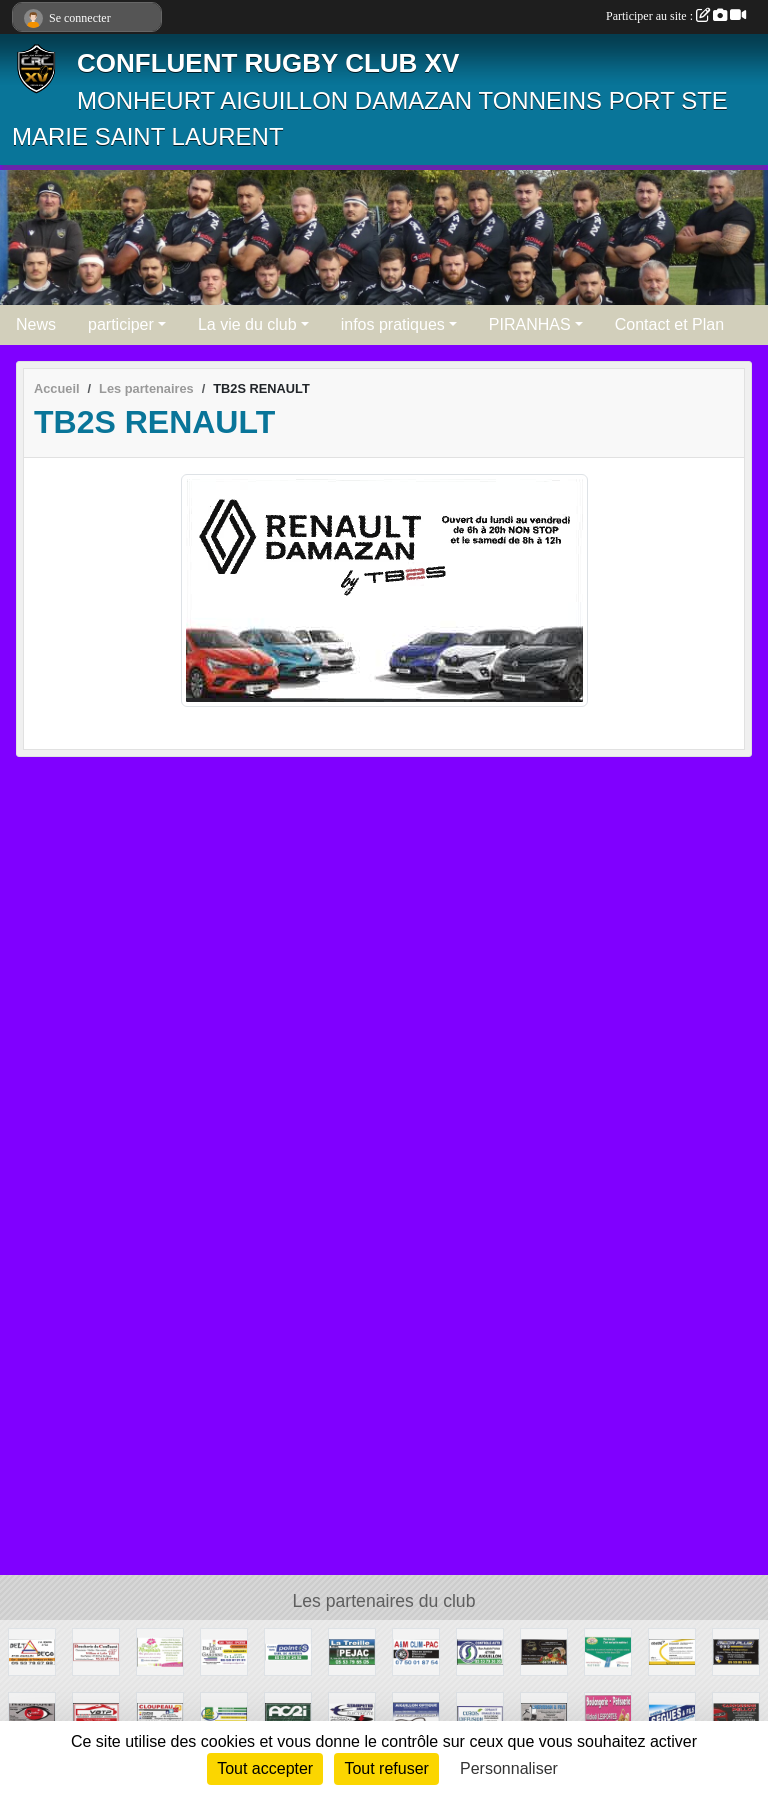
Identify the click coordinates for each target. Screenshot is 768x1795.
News (36, 324)
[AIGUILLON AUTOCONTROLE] (480, 1650)
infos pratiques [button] (393, 324)
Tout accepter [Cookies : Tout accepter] (265, 1768)
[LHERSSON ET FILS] (544, 1714)
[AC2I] (288, 1714)
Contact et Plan (669, 324)
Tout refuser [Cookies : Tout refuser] (386, 1768)
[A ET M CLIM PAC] (416, 1650)
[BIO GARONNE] (224, 1714)
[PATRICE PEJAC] (352, 1650)
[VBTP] (96, 1714)
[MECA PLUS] (736, 1650)
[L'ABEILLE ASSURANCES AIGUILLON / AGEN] (672, 1650)
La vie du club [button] (247, 324)
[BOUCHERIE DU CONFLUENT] (96, 1650)
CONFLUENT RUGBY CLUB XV (268, 63)
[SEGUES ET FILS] (672, 1714)
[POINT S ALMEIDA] (288, 1650)
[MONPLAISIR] (160, 1650)
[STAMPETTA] (352, 1714)
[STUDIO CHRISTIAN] (32, 1714)
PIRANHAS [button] (530, 324)
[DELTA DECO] (32, 1650)
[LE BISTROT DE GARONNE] (224, 1650)
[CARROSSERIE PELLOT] (736, 1714)
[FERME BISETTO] (544, 1650)
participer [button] (121, 324)
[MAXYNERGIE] (608, 1650)
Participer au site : (676, 16)
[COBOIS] (480, 1714)
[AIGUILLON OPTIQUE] (416, 1714)
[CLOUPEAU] (160, 1714)
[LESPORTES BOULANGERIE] (608, 1714)
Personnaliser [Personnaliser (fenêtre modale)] (509, 1768)
